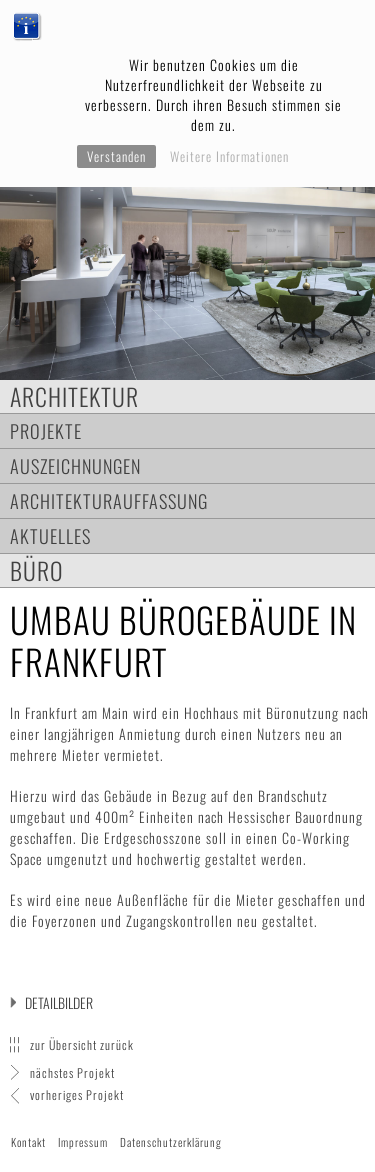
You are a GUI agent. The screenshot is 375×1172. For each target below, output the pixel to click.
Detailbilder (59, 1002)
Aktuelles (50, 535)
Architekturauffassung (109, 500)
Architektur (74, 396)
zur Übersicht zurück (82, 1044)
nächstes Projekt (72, 1072)
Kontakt (28, 1142)
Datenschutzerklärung (171, 1142)
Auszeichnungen (75, 465)
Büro (37, 570)
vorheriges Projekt (77, 1094)
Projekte (46, 430)
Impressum (83, 1142)
